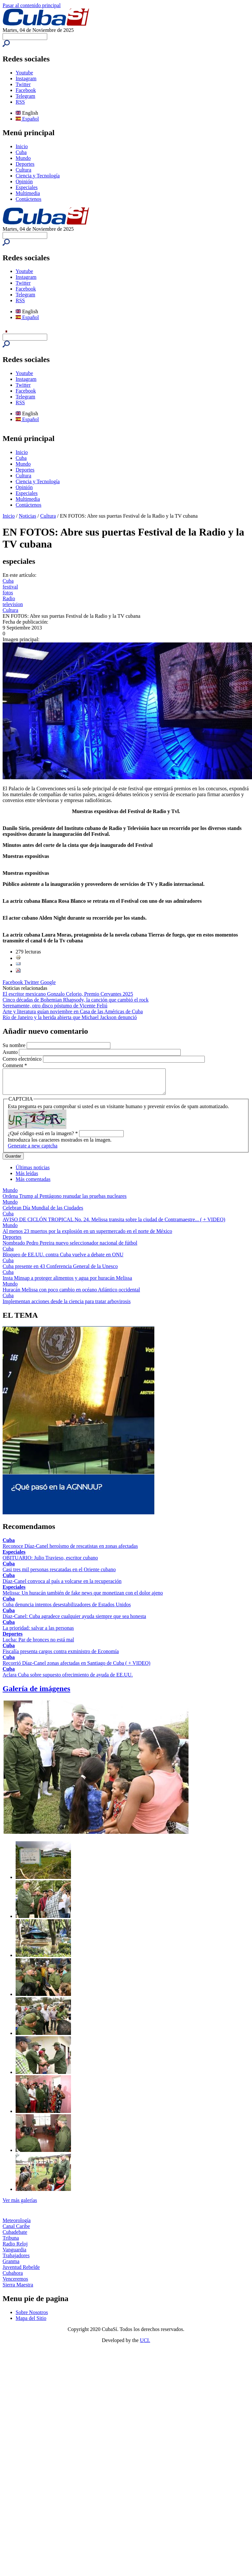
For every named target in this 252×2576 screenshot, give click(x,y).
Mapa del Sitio (31, 2323)
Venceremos (15, 2283)
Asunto (11, 1052)
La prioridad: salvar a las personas (38, 1633)
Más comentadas (33, 1184)
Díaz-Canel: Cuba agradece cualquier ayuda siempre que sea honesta (74, 1621)
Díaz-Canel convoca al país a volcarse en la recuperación (62, 1586)
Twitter (23, 84)
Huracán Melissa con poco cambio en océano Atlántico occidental (71, 1294)
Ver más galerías (20, 2205)
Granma (11, 2266)
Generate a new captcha (32, 1150)
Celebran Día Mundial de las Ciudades (43, 1212)
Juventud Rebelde (21, 2272)
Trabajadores (16, 2260)
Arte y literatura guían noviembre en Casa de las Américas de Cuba (73, 1011)
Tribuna (11, 2243)
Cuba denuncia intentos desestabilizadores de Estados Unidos (67, 1609)
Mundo (23, 158)
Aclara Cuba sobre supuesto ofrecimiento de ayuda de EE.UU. (68, 1679)
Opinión (24, 181)
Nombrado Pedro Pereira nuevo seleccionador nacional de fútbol (70, 1247)
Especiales (27, 187)
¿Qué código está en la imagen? (43, 1138)
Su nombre (15, 1045)
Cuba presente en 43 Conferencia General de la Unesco (60, 1271)
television (13, 604)
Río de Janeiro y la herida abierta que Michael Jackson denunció (70, 1017)
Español (27, 119)
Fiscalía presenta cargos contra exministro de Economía (61, 1656)
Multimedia (28, 193)
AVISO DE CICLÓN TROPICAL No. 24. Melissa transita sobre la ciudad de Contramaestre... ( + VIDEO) (114, 1224)
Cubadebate (15, 2237)
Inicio (22, 146)
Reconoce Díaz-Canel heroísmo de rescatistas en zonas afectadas (70, 1551)
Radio (9, 598)
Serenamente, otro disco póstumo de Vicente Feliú (55, 1005)
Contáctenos (28, 199)
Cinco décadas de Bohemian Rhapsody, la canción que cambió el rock (75, 1000)
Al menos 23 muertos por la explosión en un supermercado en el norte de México (87, 1236)
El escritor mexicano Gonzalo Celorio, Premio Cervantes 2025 (68, 994)
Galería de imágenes (36, 1693)
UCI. (145, 2345)
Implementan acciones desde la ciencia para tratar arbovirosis (67, 1306)
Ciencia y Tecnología (38, 175)
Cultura (23, 170)
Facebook (26, 90)
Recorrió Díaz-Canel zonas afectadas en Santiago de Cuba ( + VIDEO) (76, 1668)
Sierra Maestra (18, 2289)
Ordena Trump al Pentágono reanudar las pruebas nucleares (65, 1201)
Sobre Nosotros (32, 2317)
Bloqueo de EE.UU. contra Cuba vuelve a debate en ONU (63, 1259)
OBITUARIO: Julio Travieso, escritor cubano (50, 1562)
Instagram (26, 78)
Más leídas (27, 1178)
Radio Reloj (15, 2248)
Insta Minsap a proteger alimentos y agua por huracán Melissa (67, 1283)
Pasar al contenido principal (32, 5)
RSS (20, 102)
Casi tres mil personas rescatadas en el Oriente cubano (59, 1574)
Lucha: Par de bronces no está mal (38, 1644)
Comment (15, 1065)
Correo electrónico (23, 1059)
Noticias (27, 516)
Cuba (21, 152)
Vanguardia (14, 2254)
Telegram (25, 96)
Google (48, 982)
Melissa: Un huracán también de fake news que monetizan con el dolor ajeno (83, 1597)
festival (10, 586)
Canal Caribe (16, 2231)
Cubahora (13, 2278)
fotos (8, 592)
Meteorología (17, 2225)
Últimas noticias (32, 1172)
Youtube (24, 72)
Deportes (25, 164)
